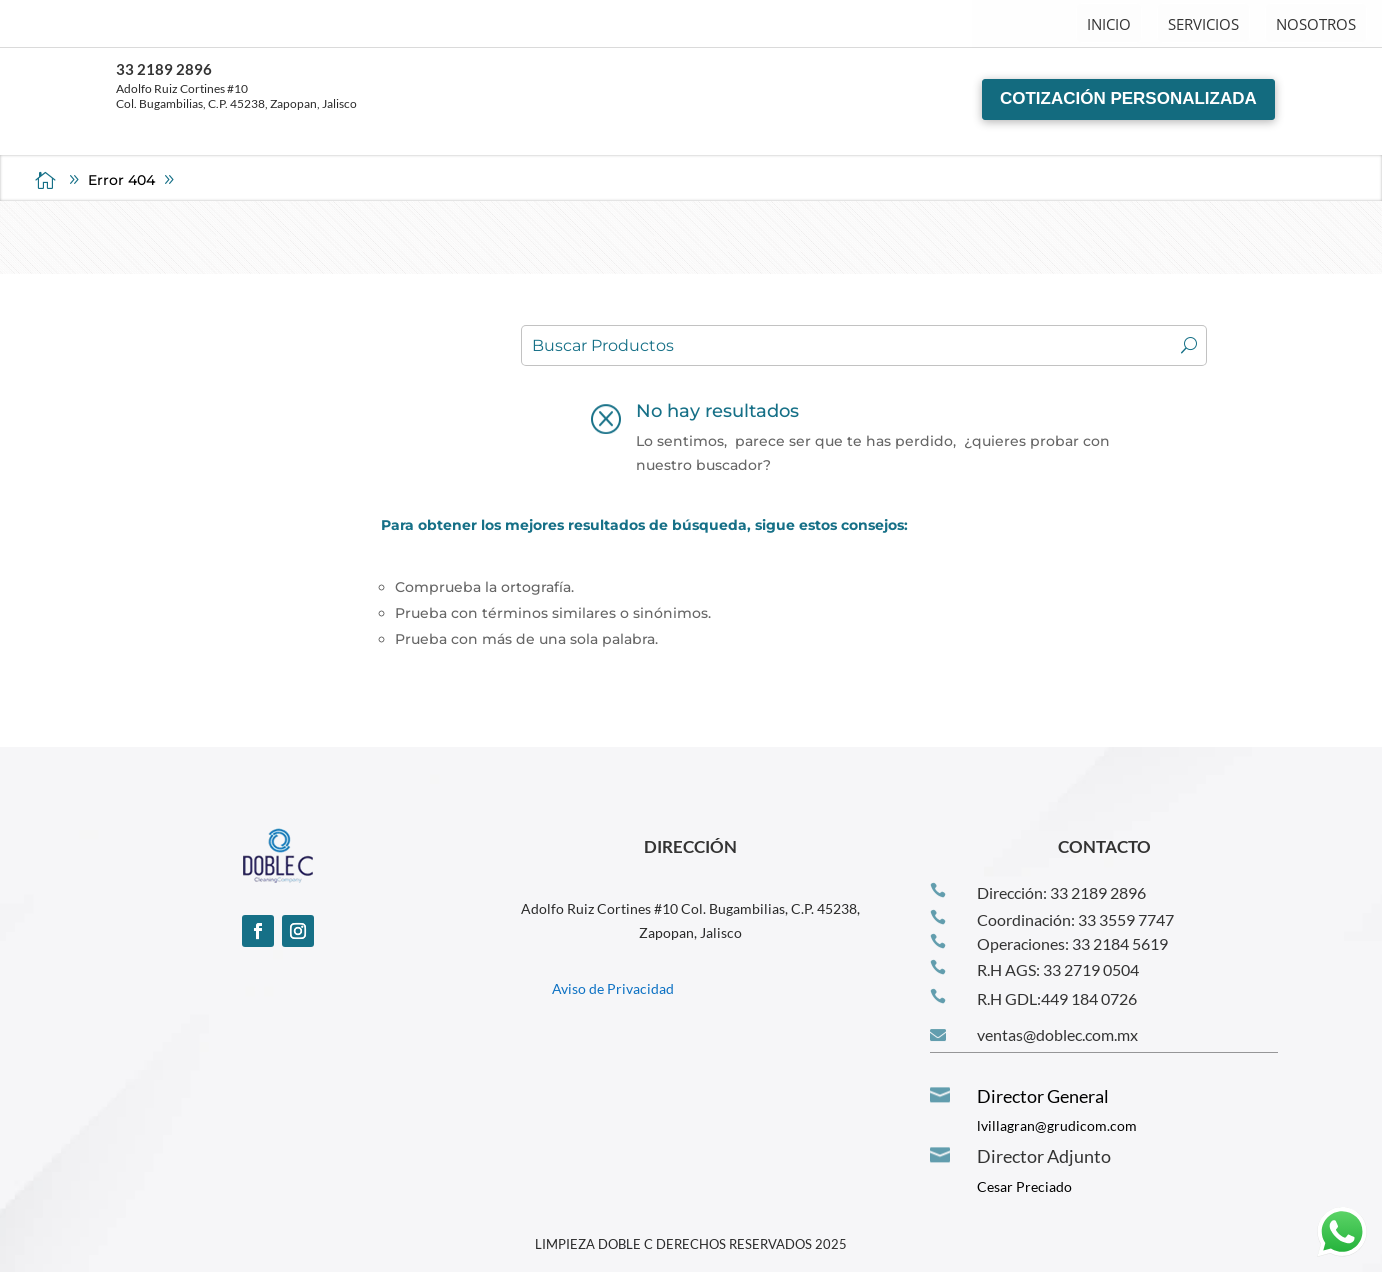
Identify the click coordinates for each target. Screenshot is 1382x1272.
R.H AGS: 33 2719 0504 (1058, 969)
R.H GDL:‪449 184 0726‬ (1057, 998)
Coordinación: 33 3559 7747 (1075, 919)
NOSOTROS (1316, 24)
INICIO (1109, 24)
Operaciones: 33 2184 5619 (1072, 943)
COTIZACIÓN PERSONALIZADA (1128, 98)
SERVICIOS (1203, 24)
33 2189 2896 (164, 69)
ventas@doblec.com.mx (1057, 1034)
